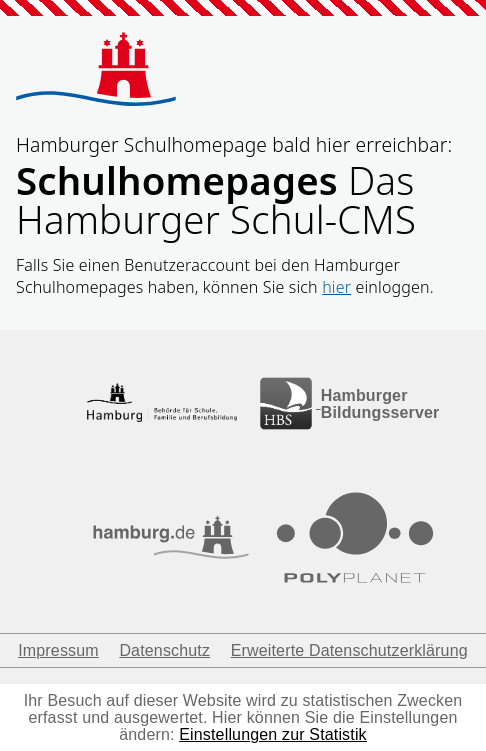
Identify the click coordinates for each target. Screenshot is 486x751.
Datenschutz (164, 650)
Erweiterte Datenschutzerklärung (349, 650)
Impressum (58, 650)
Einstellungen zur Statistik (273, 734)
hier (336, 287)
